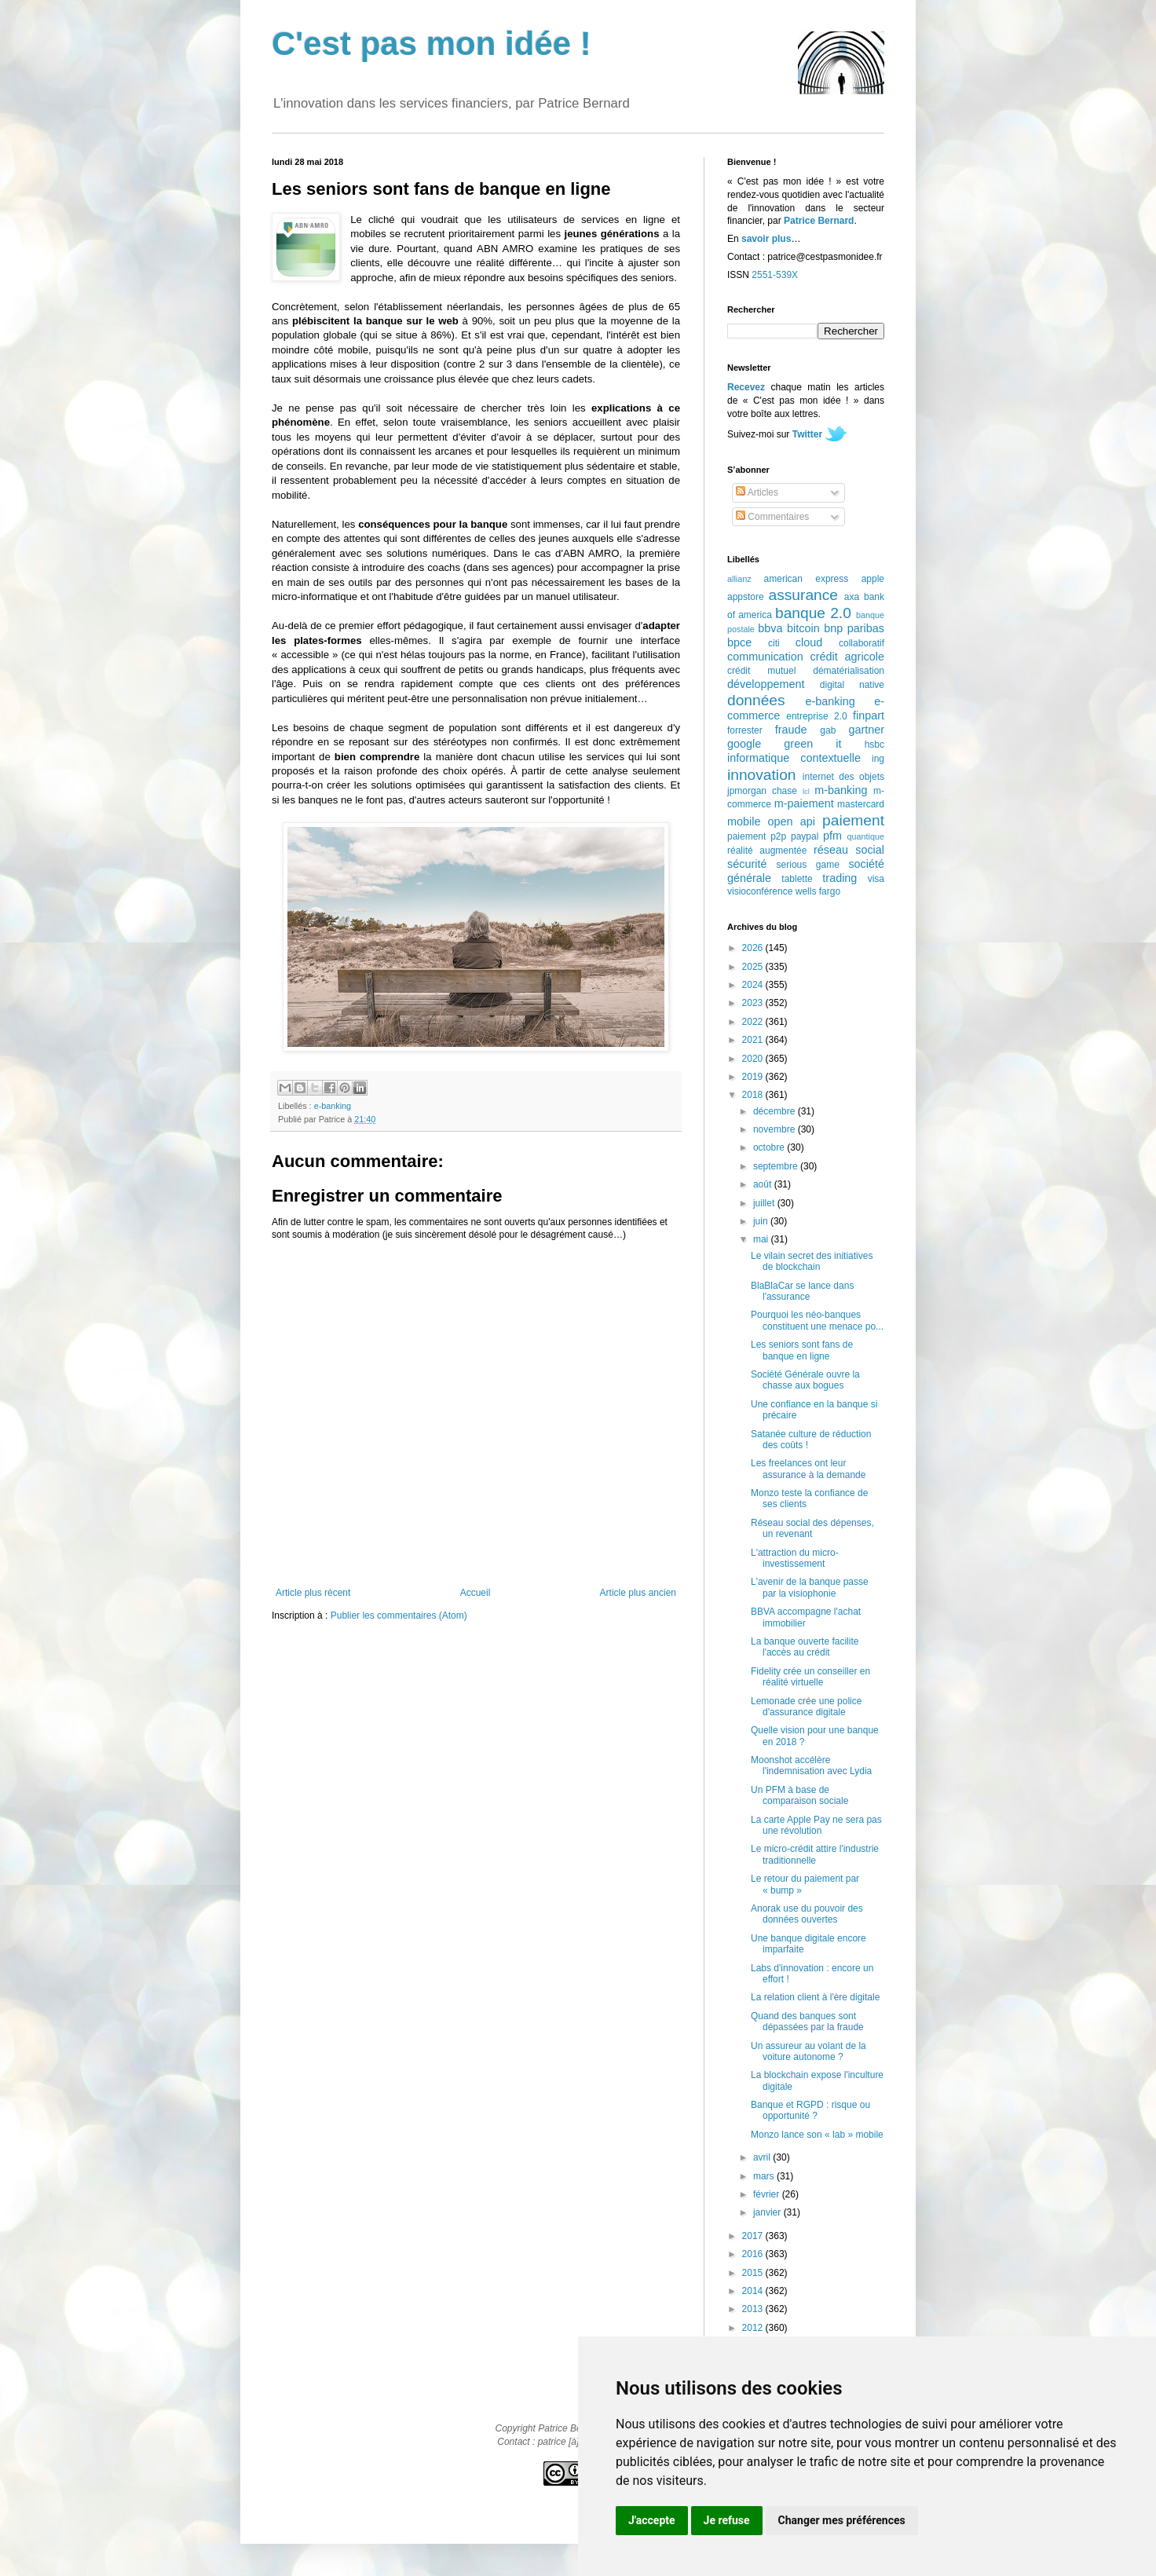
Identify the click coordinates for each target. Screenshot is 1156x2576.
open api (791, 821)
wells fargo (818, 891)
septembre (776, 1166)
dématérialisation (848, 670)
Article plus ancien (638, 1592)
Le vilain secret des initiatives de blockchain (811, 1261)
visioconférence (759, 891)
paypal (804, 836)
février (767, 2194)
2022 (754, 1021)
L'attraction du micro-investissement (795, 1558)
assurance (804, 595)
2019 (754, 1076)
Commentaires (772, 516)
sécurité (746, 864)
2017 (754, 2235)
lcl (806, 791)
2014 (754, 2290)
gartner (866, 729)
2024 (754, 984)
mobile (743, 821)
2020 (754, 1058)
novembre (775, 1129)
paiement (853, 820)
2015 (754, 2272)
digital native (852, 684)
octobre (770, 1147)
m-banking (840, 790)
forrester (745, 730)
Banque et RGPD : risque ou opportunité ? (810, 2110)
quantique (865, 836)
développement (765, 684)
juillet (765, 1203)
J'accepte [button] (651, 2520)
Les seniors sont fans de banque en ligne (802, 1350)
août (763, 1184)
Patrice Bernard (819, 220)
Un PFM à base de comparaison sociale (799, 1795)
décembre (775, 1111)
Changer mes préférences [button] (841, 2520)
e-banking (332, 1106)
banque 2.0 (813, 613)
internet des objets (843, 776)
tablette (796, 878)
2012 (754, 2327)
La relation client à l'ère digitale (815, 1997)
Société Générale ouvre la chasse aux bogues (805, 1380)
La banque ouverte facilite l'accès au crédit (804, 1647)
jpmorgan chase (762, 790)
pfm (832, 835)
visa (876, 878)
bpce (739, 642)
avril (763, 2157)
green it (812, 743)
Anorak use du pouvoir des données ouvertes (807, 1914)
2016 (754, 2254)
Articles (757, 492)
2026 (754, 947)
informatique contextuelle (794, 758)
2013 (754, 2308)
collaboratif (861, 643)
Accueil (475, 1592)
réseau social (849, 849)
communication (765, 656)
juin (761, 1221)
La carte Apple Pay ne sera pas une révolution (816, 1825)
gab (828, 730)
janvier (768, 2212)
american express (806, 578)
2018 (754, 1094)
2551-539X (775, 274)
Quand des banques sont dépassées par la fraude (807, 2022)
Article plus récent (313, 1592)
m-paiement (804, 803)
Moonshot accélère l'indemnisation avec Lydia (811, 1765)
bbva (770, 628)
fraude (791, 729)
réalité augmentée (767, 850)
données (756, 700)
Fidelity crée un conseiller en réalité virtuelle (810, 1677)
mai (762, 1239)
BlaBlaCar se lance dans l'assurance (802, 1291)
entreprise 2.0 (816, 716)
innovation (761, 775)
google (744, 743)
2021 (754, 1039)
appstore (745, 596)
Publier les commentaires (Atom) (399, 1615)
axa (851, 596)
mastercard (860, 804)
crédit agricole (847, 656)
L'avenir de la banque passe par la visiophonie (810, 1587)
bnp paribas (854, 628)
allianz (739, 579)
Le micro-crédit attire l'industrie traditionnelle (815, 1854)
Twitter (807, 434)
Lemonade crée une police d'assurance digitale (806, 1707)
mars (765, 2176)
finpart (868, 715)
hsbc (874, 744)
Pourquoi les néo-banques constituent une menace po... (817, 1320)
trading (839, 878)
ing (878, 758)
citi (774, 643)
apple (873, 578)
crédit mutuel (761, 670)
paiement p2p (756, 836)
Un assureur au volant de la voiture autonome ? (808, 2051)
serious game (808, 864)
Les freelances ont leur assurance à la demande (808, 1469)
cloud (809, 642)
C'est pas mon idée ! (431, 43)
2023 (754, 1002)
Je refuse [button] (727, 2520)
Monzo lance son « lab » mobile (817, 2134)
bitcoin (803, 628)
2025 (754, 966)
